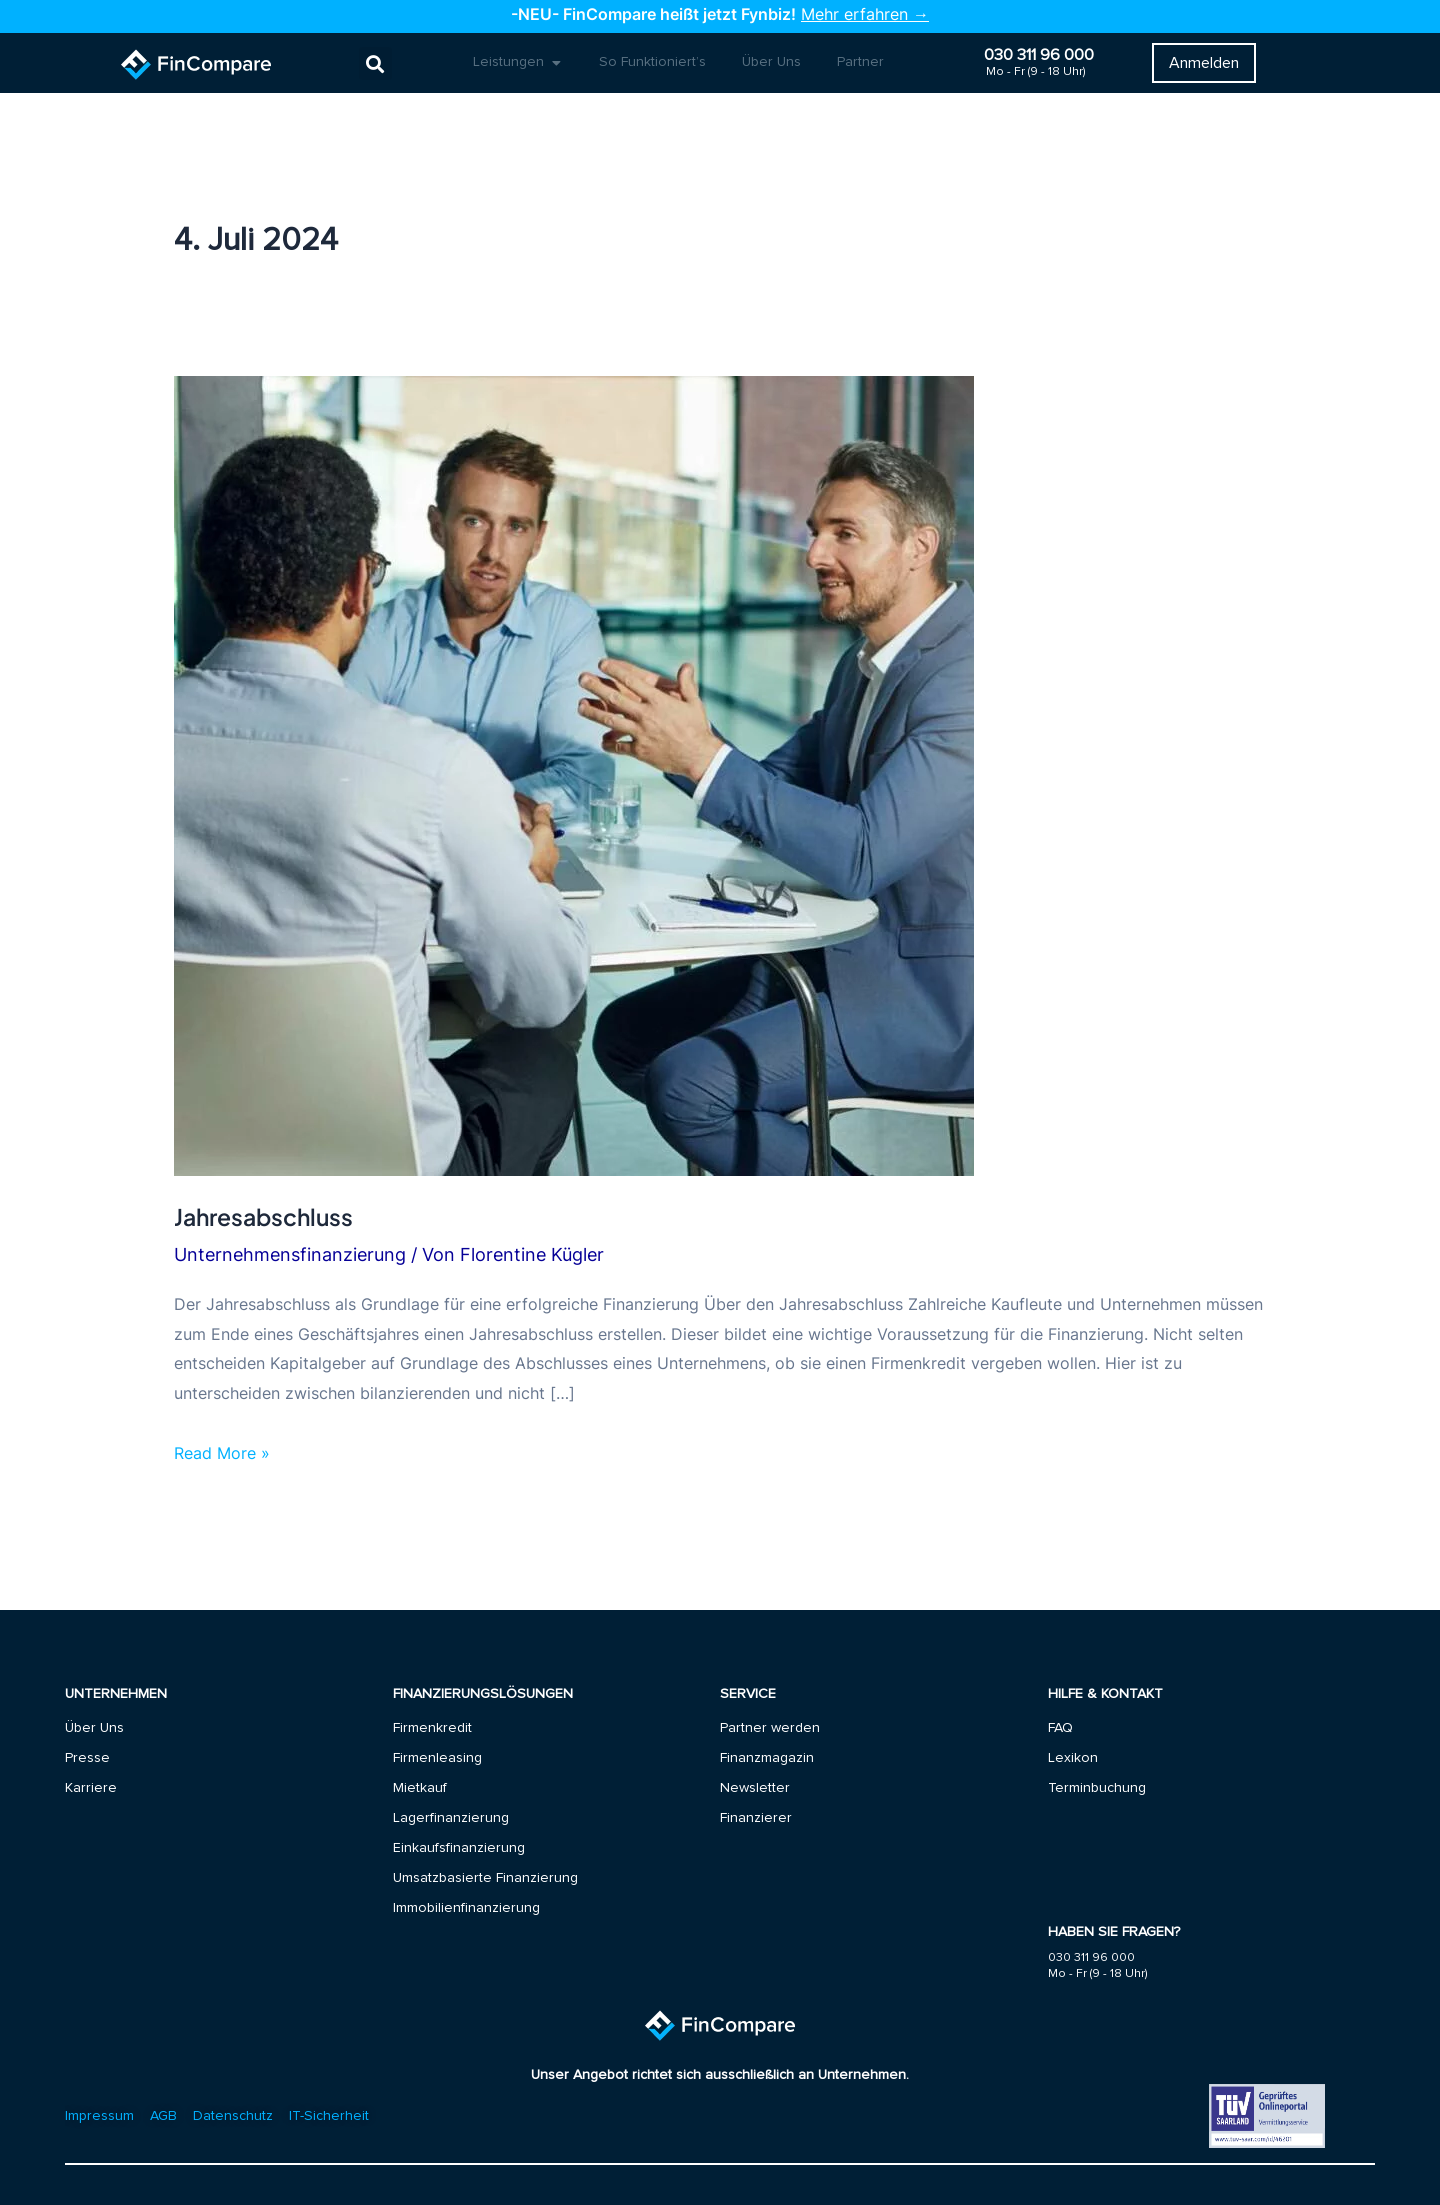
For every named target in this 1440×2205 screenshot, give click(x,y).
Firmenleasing (437, 1758)
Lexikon (1073, 1758)
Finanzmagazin (767, 1758)
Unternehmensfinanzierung (290, 1254)
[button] (375, 63)
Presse (87, 1758)
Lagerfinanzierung (451, 1818)
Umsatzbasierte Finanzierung (485, 1878)
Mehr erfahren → (865, 14)
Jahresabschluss (263, 1216)
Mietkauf (420, 1788)
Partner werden (770, 1728)
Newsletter (755, 1788)
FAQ (1060, 1728)
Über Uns (94, 1728)
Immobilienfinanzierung (466, 1908)
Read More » (222, 1451)
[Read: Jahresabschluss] (574, 773)
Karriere (91, 1788)
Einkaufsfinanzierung (459, 1848)
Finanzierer (756, 1818)
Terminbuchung (1097, 1788)
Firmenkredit (432, 1728)
